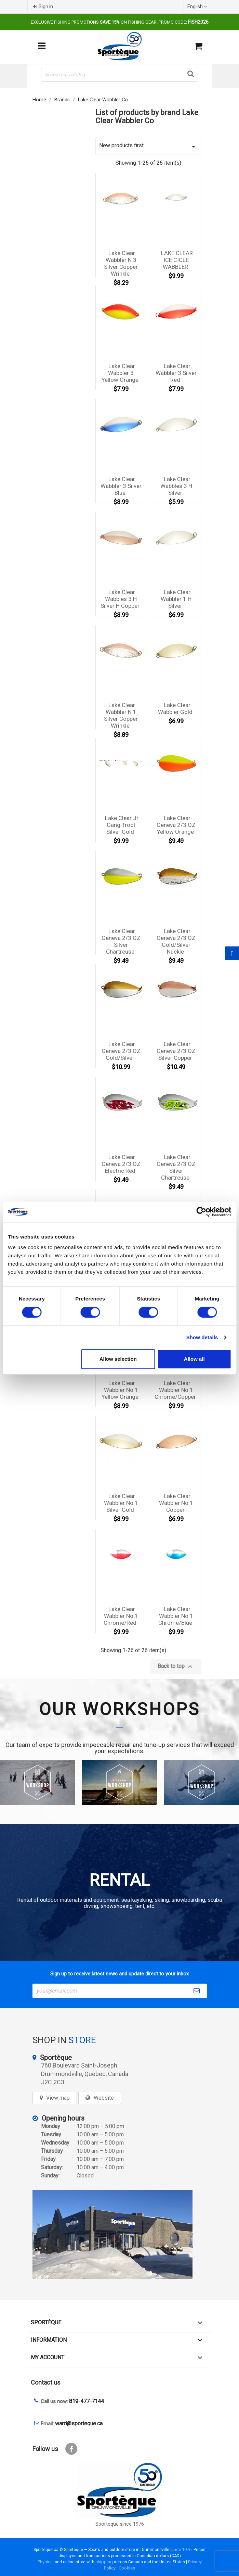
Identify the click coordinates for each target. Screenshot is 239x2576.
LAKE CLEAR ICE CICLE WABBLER (177, 260)
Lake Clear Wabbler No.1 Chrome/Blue (175, 1616)
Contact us (46, 2382)
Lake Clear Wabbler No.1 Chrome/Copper (175, 1390)
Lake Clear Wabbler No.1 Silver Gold (121, 1503)
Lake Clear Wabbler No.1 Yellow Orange (120, 1390)
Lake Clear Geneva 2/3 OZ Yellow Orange (176, 825)
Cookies (127, 2568)
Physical (46, 2561)
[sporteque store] (119, 2234)
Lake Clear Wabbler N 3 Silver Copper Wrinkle (121, 263)
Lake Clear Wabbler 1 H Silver (176, 599)
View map (58, 2098)
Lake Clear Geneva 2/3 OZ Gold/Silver (121, 1051)
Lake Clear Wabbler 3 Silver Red (176, 373)
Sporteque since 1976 (119, 2524)
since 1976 (180, 2549)
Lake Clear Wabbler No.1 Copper (176, 1503)
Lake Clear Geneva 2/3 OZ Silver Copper (176, 1051)
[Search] (119, 74)
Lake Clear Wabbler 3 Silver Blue (121, 486)
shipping (104, 2561)
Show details (202, 1337)
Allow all (194, 1359)
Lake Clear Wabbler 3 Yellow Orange (120, 373)
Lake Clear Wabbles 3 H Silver (176, 486)
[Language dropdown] (198, 6)
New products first (148, 146)
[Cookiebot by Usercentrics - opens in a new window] (201, 1212)
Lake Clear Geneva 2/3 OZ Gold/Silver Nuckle (176, 941)
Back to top (176, 1666)
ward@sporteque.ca (79, 2423)
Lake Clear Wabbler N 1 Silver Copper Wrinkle (121, 715)
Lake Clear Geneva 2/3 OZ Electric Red (121, 1164)
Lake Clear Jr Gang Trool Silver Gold (121, 825)
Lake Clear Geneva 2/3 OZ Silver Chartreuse (121, 941)
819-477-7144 (86, 2401)
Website (104, 2098)
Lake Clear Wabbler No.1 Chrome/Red (121, 1616)
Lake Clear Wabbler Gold (175, 708)
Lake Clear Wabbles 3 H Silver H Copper (120, 599)
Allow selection (118, 1359)
